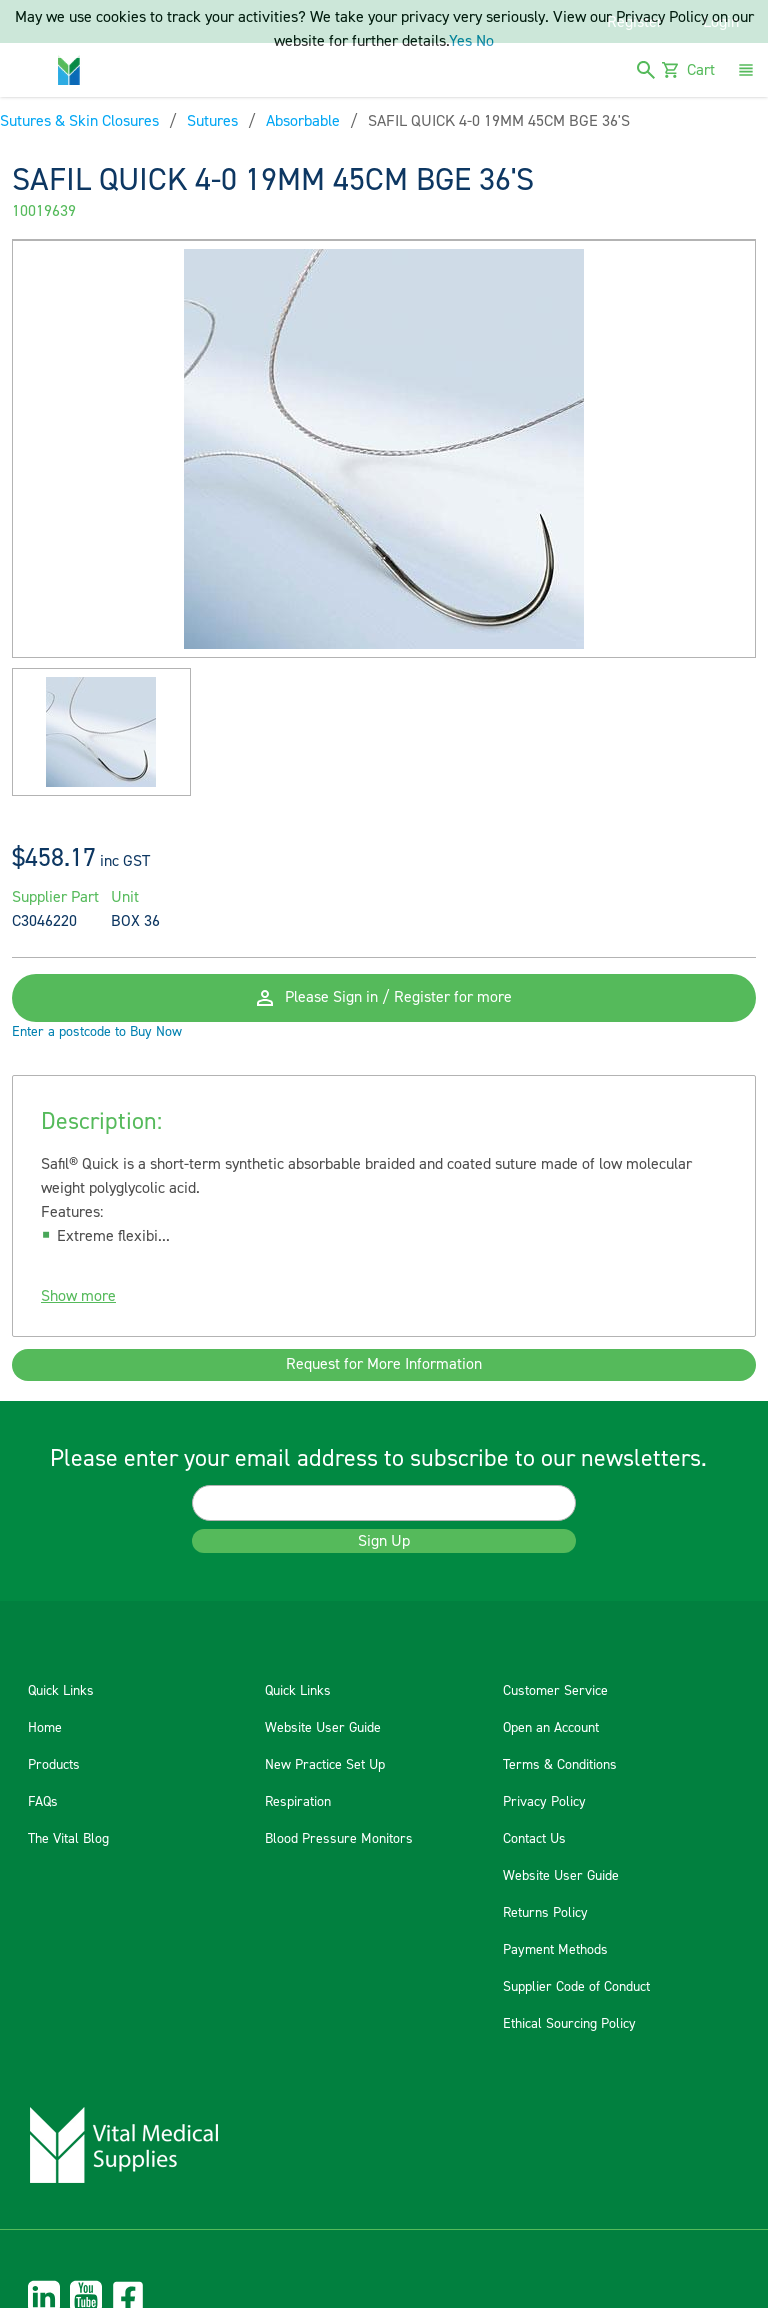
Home (45, 1728)
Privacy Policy (544, 1802)
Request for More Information (384, 1365)
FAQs (43, 1802)
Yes (460, 41)
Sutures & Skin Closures (79, 121)
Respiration (298, 1802)
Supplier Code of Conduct (576, 1987)
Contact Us (534, 1839)
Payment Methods (555, 1950)
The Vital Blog (68, 1839)
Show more (78, 1296)
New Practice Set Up (325, 1765)
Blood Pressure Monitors (339, 1839)
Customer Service (555, 1691)
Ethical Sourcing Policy (569, 2024)
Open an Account (551, 1728)
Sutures (212, 121)
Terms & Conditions (560, 1765)
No (485, 41)
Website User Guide (323, 1728)
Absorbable (303, 121)
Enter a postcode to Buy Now (97, 1032)
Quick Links (61, 1691)
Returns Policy (545, 1913)
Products (54, 1765)
